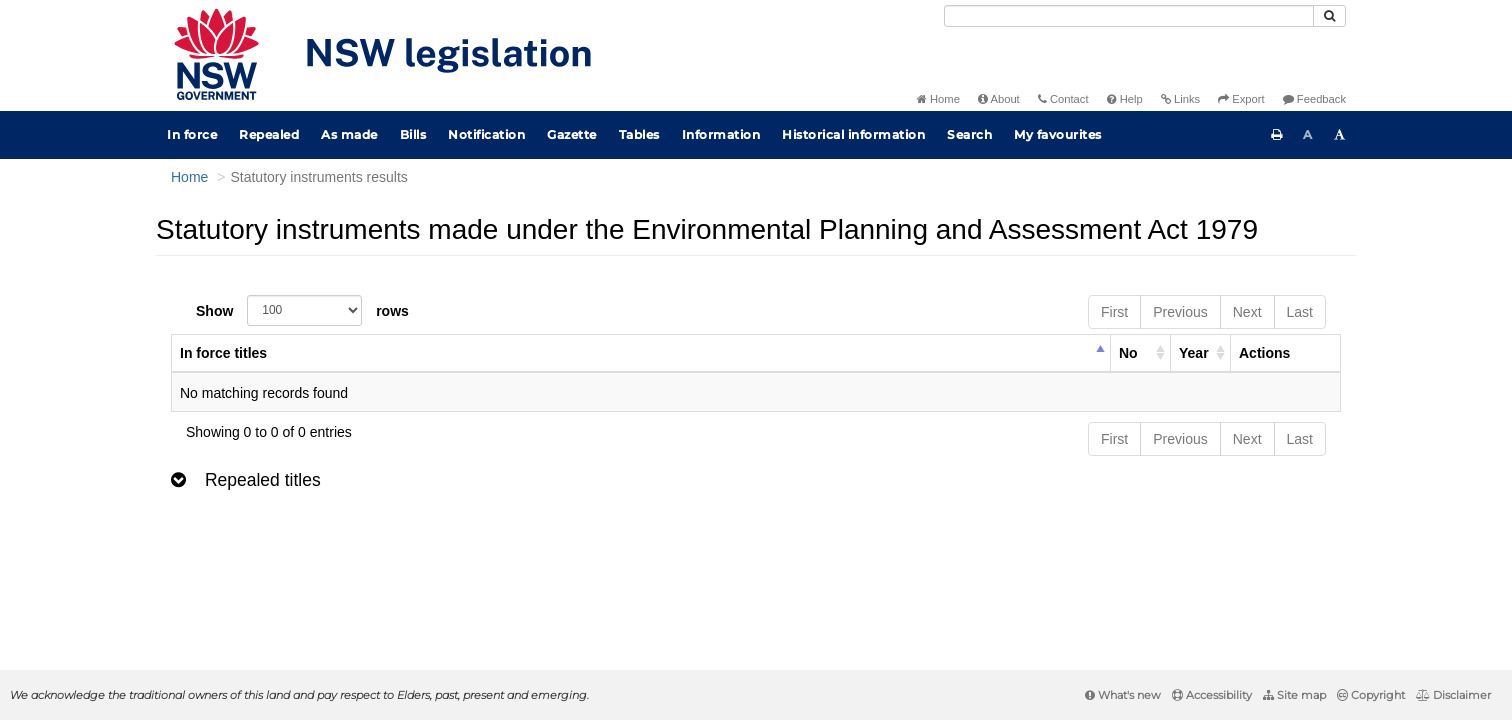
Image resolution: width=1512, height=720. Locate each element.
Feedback (1314, 99)
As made (349, 134)
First (1114, 312)
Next (1247, 312)
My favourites (1058, 134)
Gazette (572, 134)
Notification (486, 134)
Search (969, 134)
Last (1300, 312)
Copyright (1371, 695)
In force (192, 134)
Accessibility (1212, 695)
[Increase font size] (1340, 135)
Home (938, 99)
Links (1180, 99)
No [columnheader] (1128, 353)
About (999, 99)
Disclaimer (1453, 695)
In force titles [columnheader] (223, 353)
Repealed (269, 134)
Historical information (853, 134)
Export (1241, 99)
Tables (639, 134)
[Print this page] (1277, 135)
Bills (413, 134)
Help (1125, 99)
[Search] (1129, 16)
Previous (1180, 312)
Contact (1063, 99)
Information (721, 134)
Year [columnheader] (1194, 353)
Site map (1294, 695)
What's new (1123, 695)
